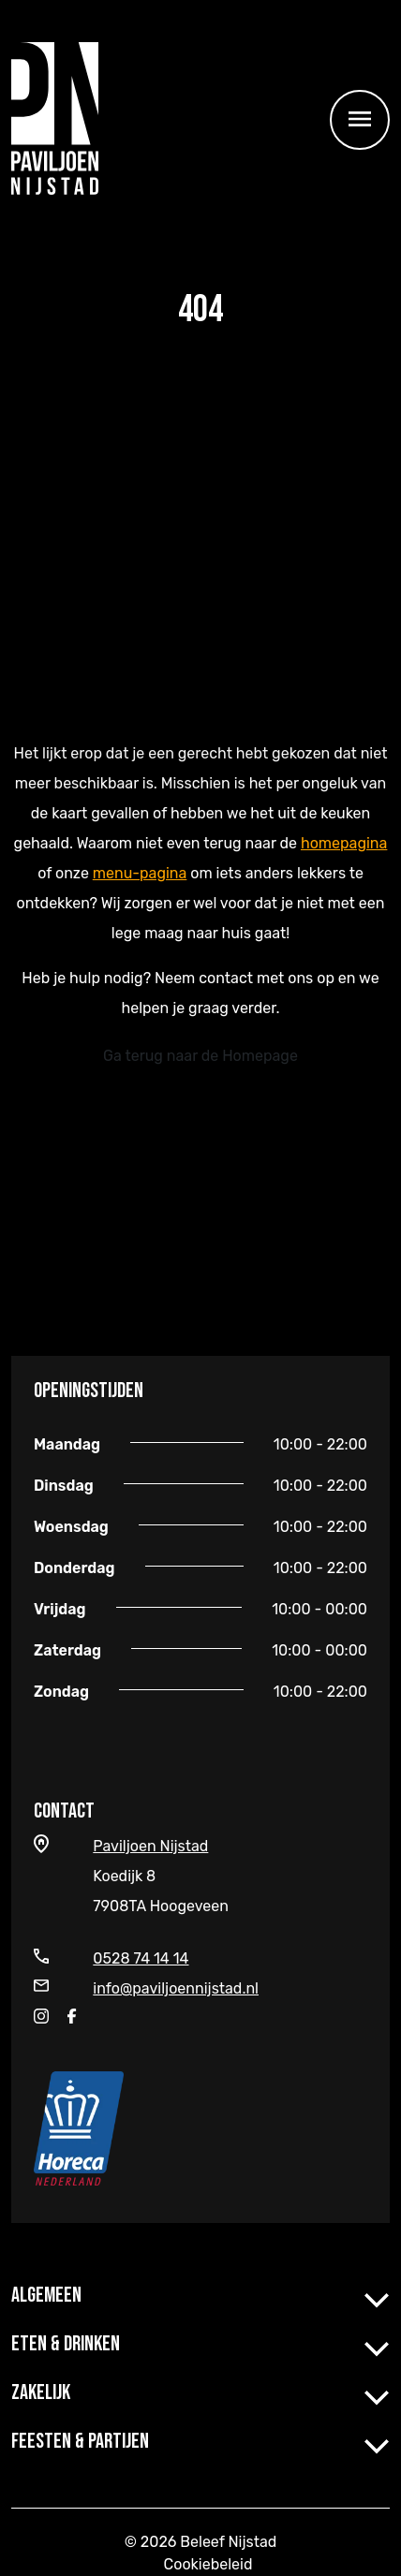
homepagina (344, 843)
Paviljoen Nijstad (150, 1846)
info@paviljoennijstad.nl (176, 1988)
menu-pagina (140, 873)
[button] (377, 2296)
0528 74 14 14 (140, 1958)
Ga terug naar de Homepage (200, 1056)
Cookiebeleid (208, 2564)
